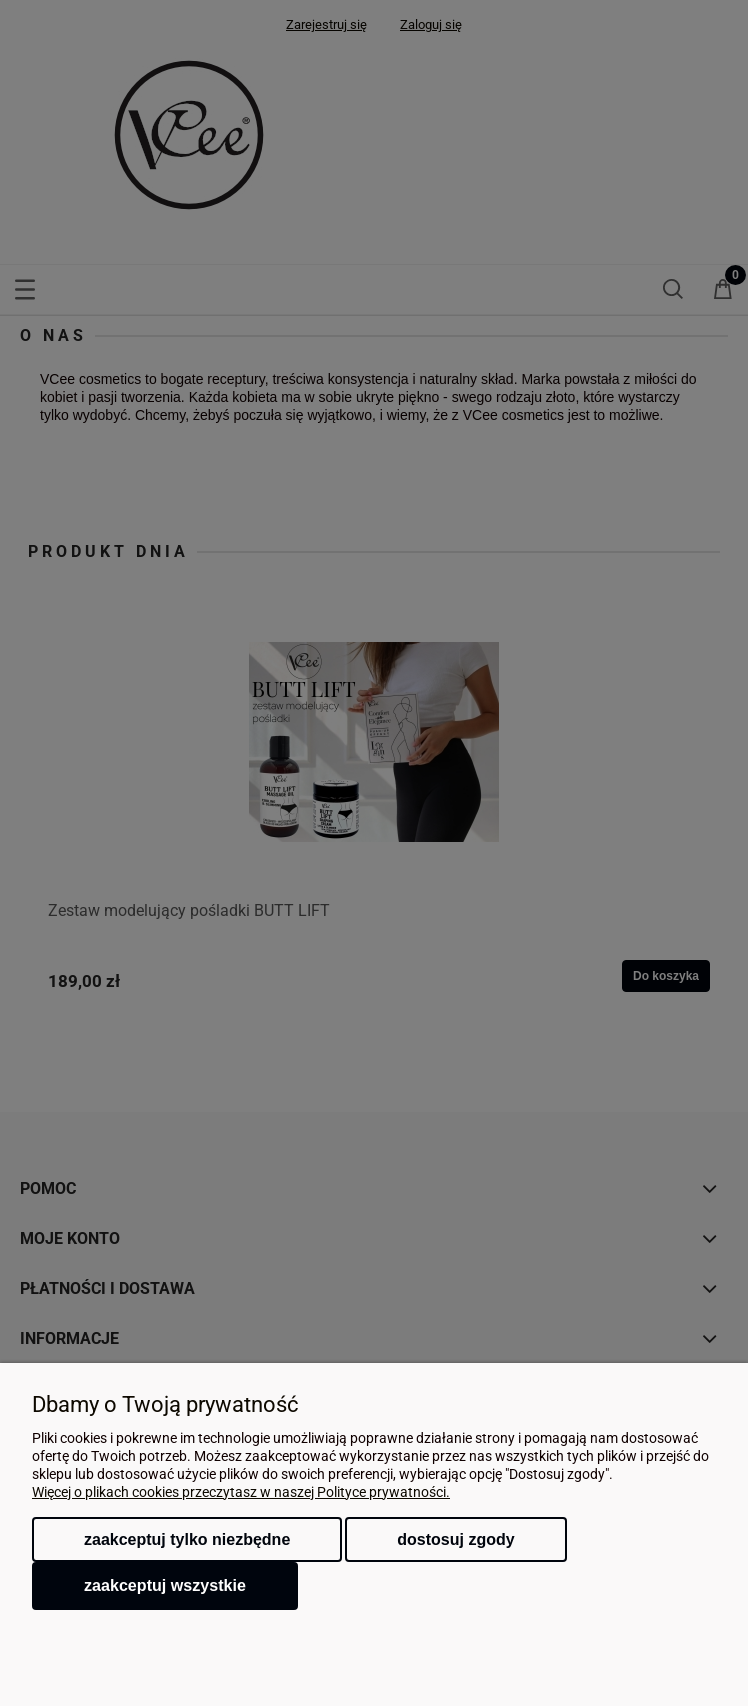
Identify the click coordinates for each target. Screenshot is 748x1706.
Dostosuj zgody (455, 1539)
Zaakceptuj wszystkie (165, 1585)
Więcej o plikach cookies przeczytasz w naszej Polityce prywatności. (241, 1492)
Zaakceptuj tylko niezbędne (187, 1539)
